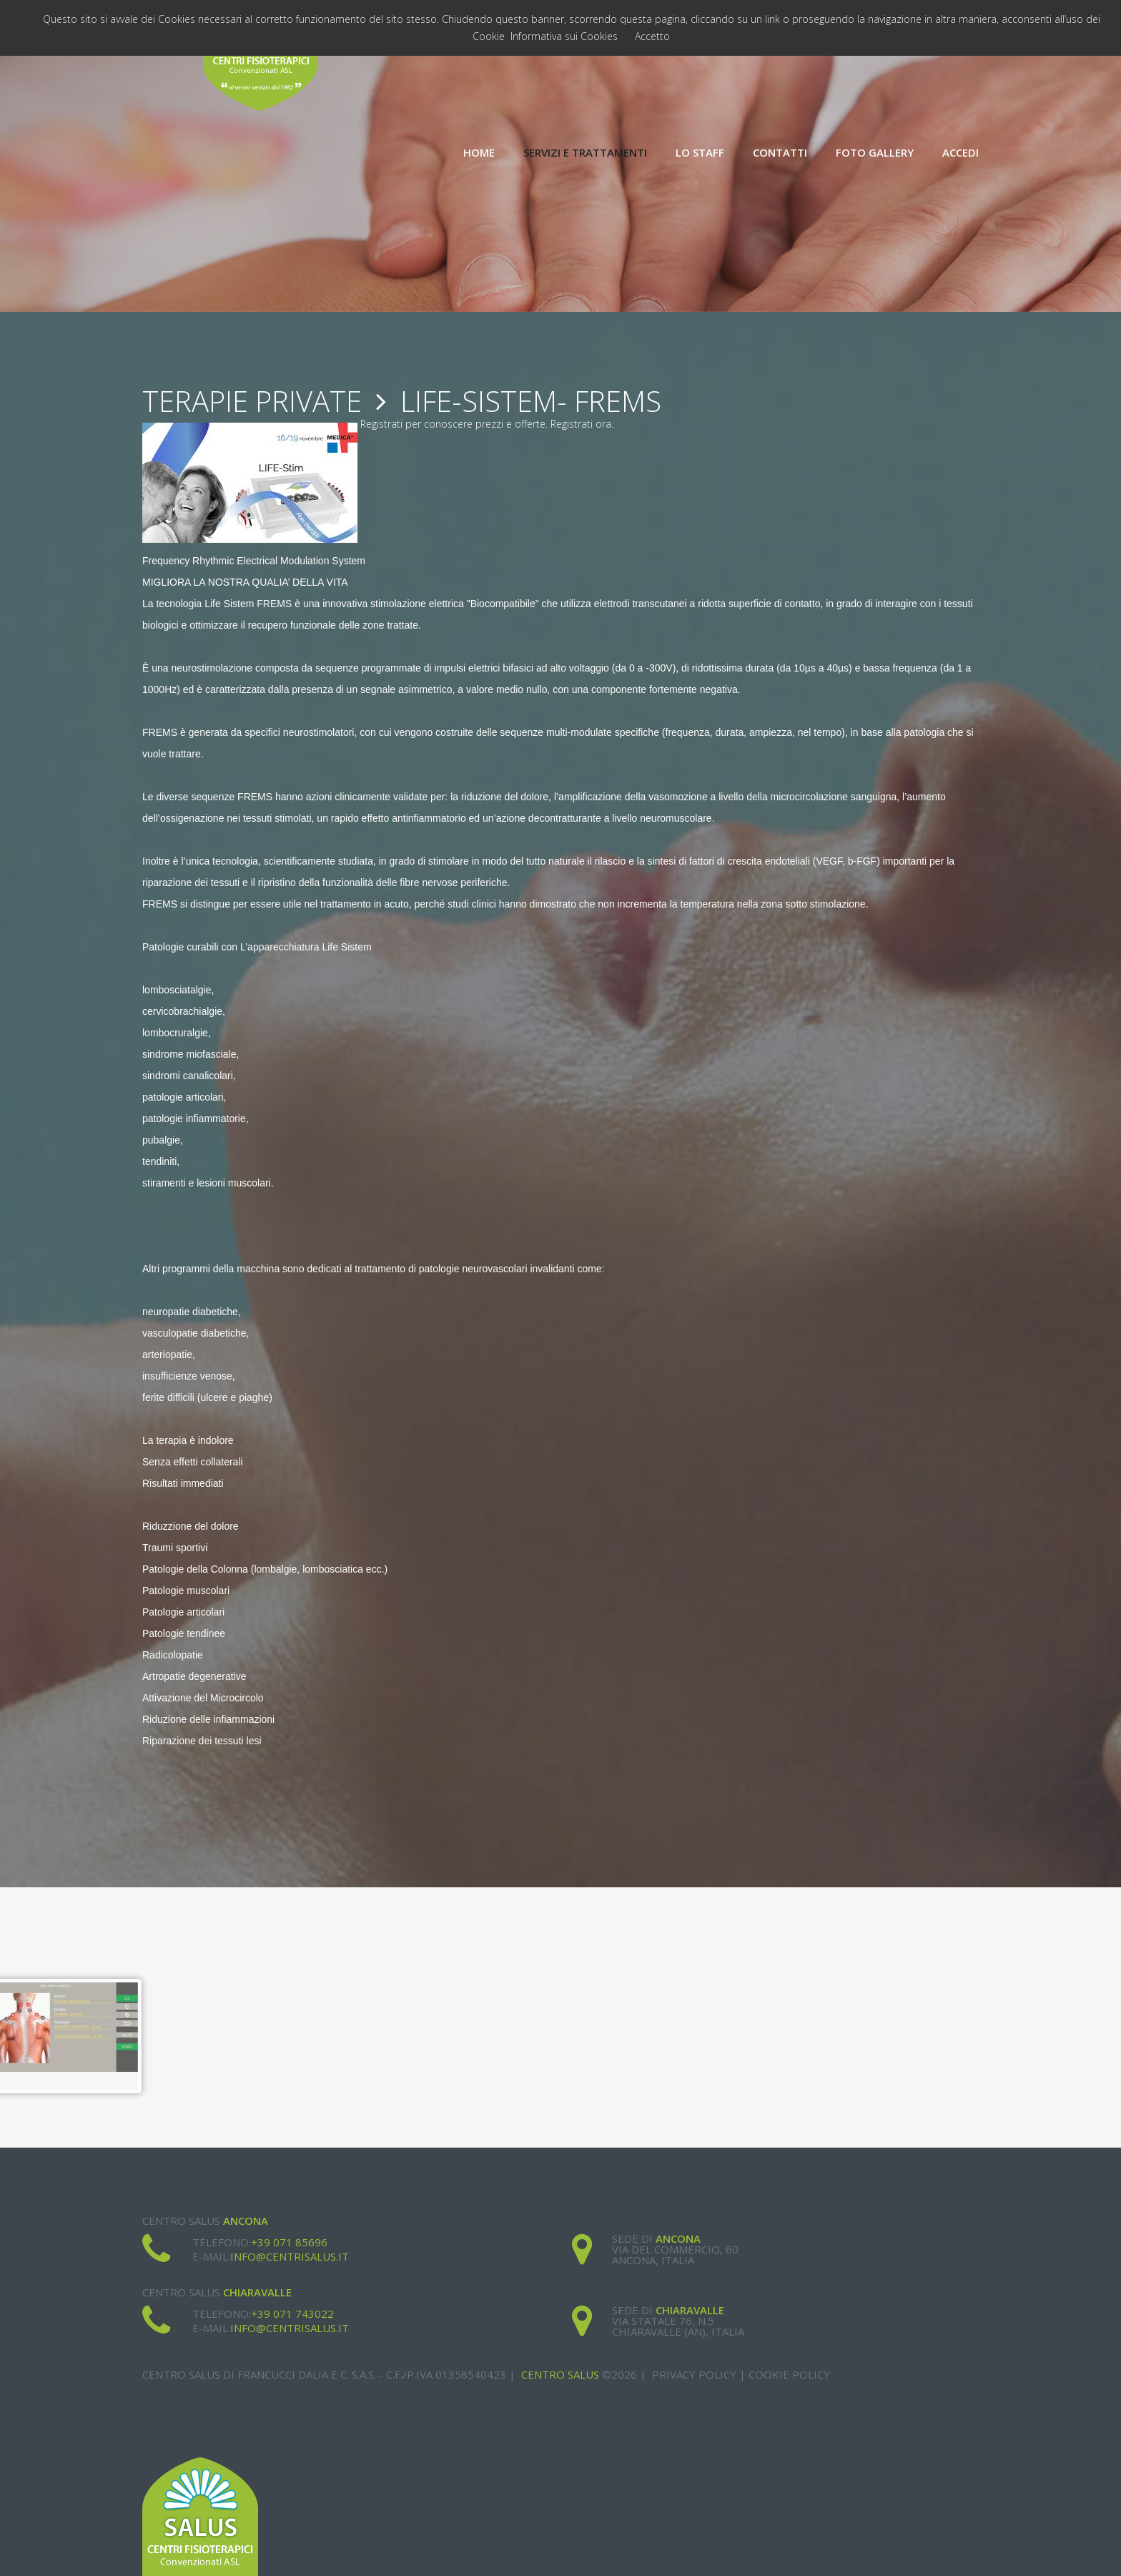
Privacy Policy (694, 2374)
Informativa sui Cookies (564, 36)
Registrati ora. (581, 424)
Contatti (780, 152)
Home (479, 152)
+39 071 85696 (289, 2242)
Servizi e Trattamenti (585, 152)
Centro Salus (560, 2374)
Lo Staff (700, 152)
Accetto (652, 36)
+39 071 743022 (292, 2313)
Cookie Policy (789, 2374)
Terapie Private (252, 401)
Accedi (960, 152)
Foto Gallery (875, 152)
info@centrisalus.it (289, 2256)
